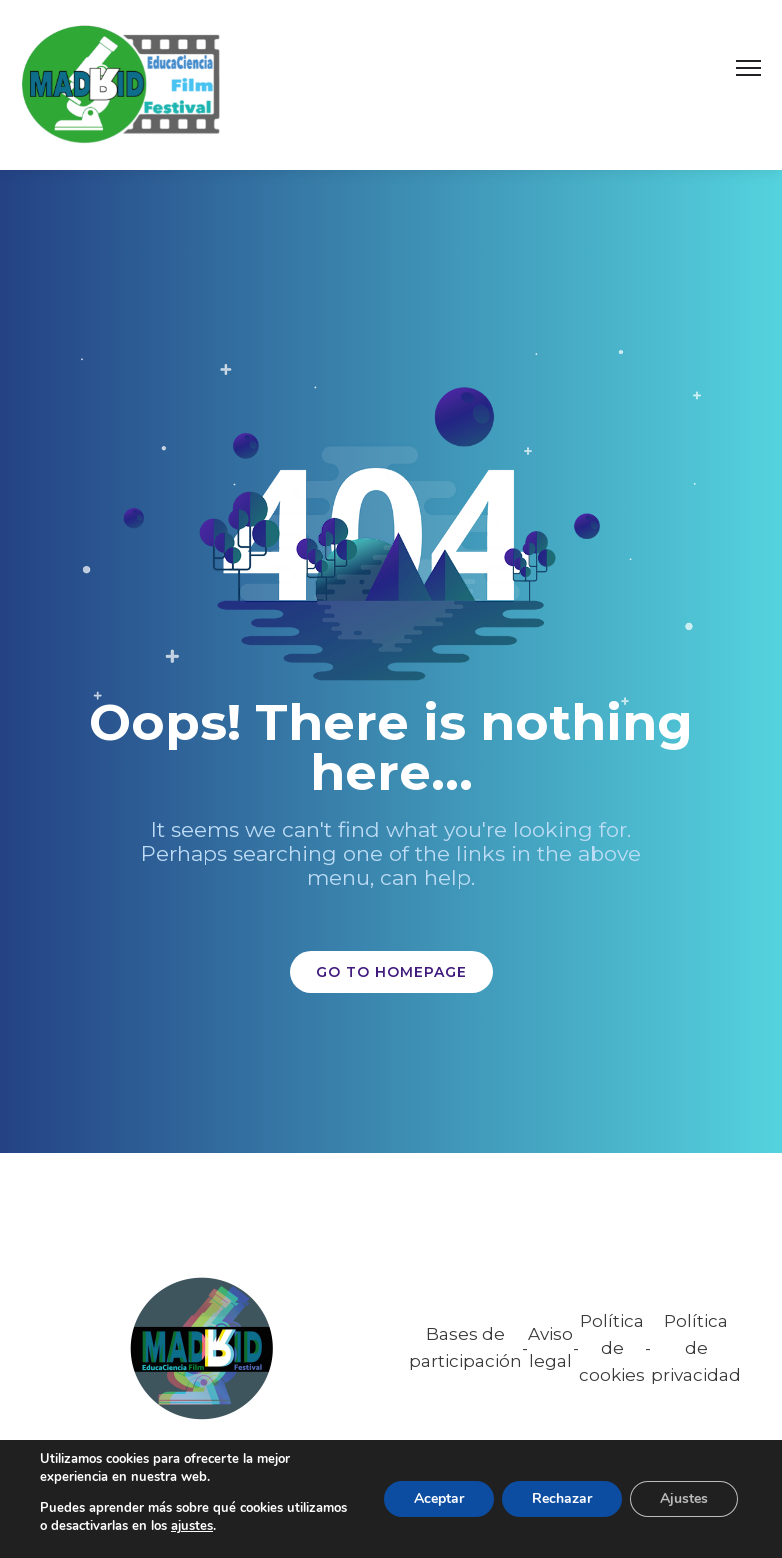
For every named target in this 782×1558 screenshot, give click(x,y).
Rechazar (562, 1498)
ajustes (192, 1526)
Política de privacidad (696, 1348)
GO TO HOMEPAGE (391, 972)
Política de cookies (612, 1348)
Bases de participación (465, 1347)
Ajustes (684, 1498)
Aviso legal (550, 1347)
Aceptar (439, 1498)
